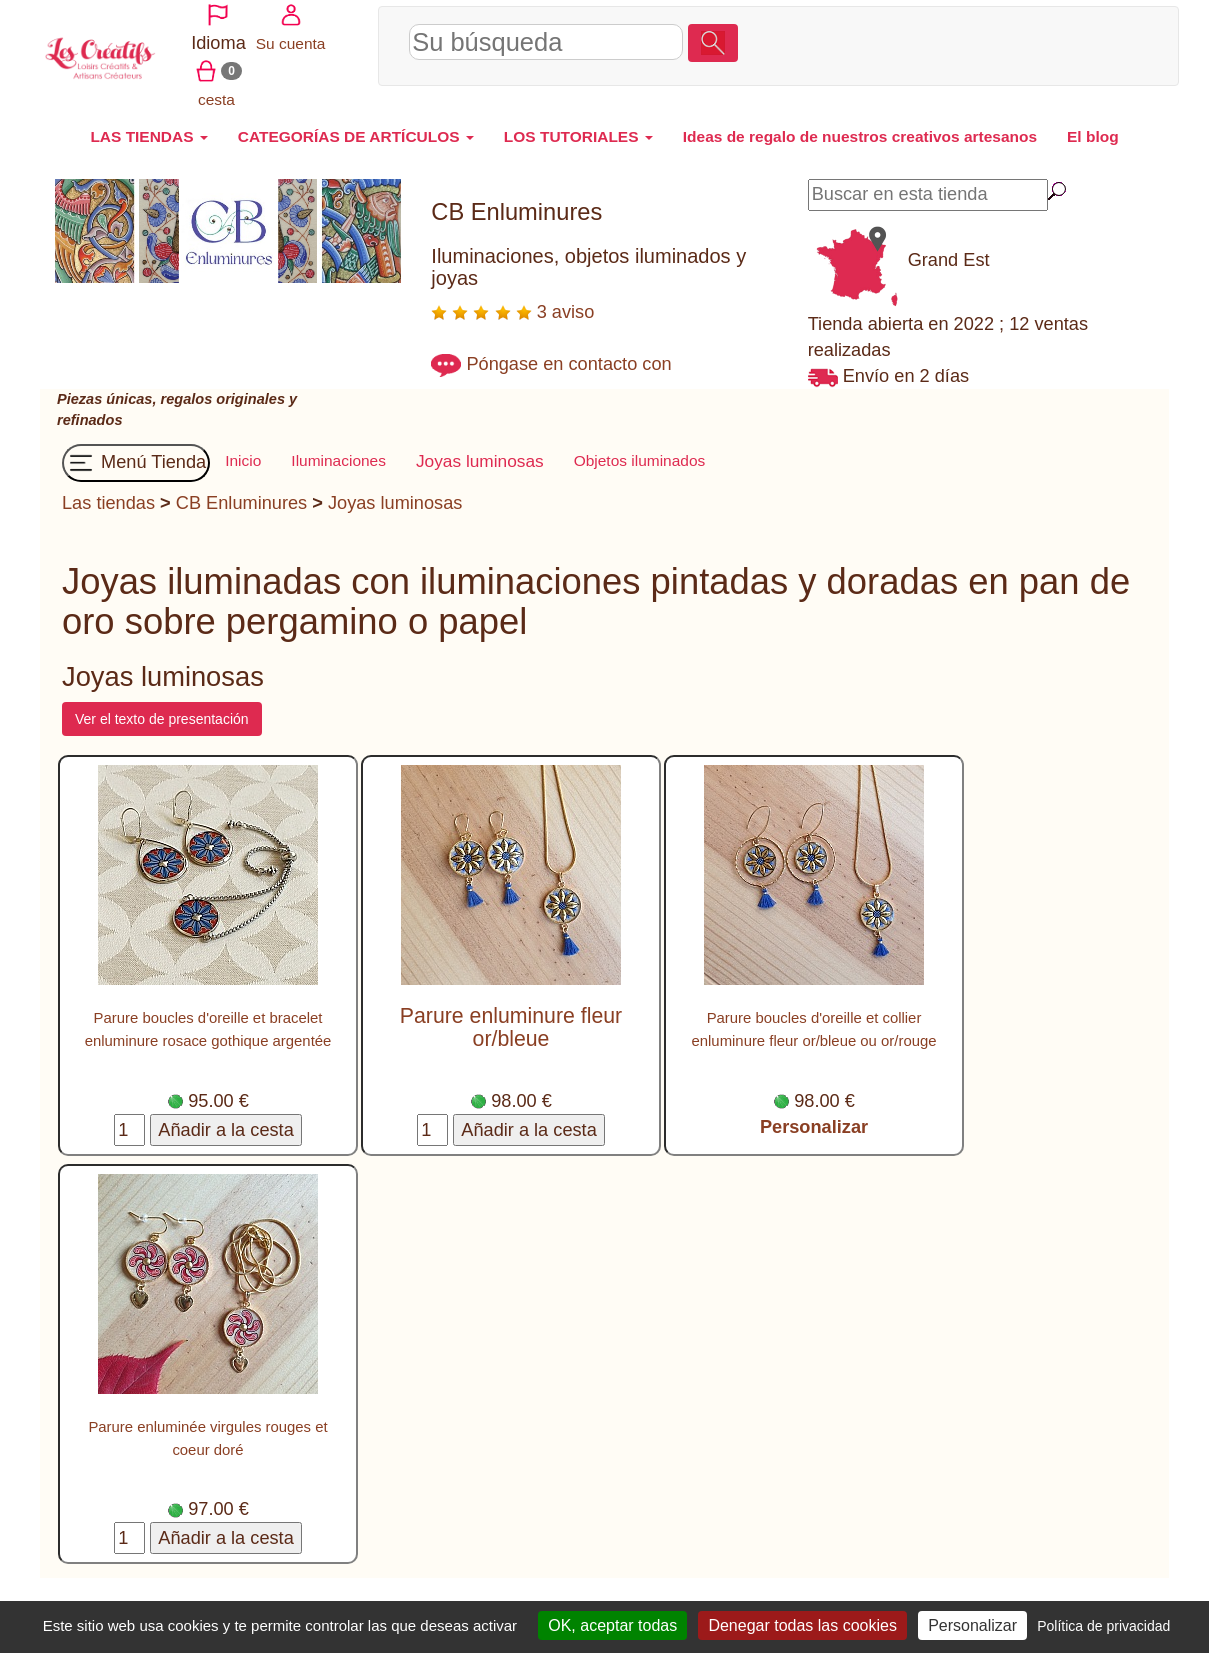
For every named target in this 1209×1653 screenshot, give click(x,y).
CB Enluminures (241, 491)
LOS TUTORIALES (578, 124)
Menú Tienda (136, 451)
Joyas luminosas (395, 491)
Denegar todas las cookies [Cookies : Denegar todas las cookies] (802, 1625)
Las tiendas (108, 491)
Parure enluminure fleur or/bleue (511, 1015)
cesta (1115, 38)
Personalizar (814, 1115)
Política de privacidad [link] (1103, 1626)
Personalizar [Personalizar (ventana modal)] (972, 1625)
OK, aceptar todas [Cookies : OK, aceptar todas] (612, 1625)
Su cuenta (1045, 38)
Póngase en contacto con (568, 352)
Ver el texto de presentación (162, 707)
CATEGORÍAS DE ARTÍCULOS (356, 124)
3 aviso (512, 300)
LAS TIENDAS (148, 124)
